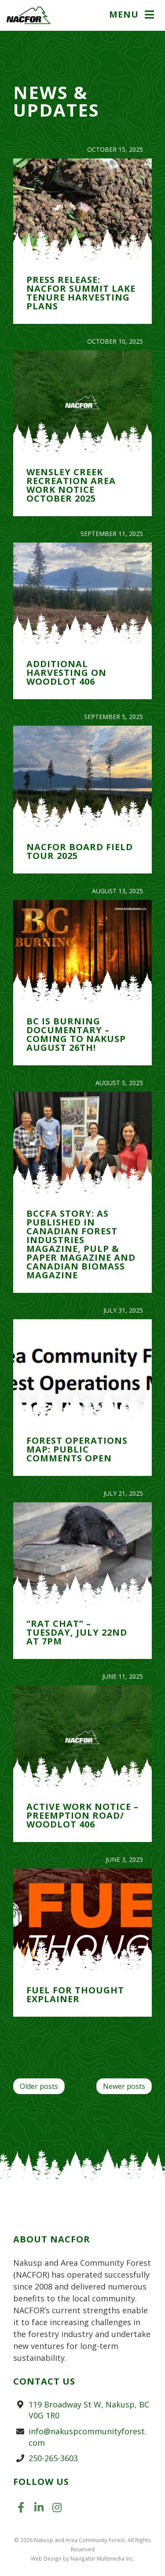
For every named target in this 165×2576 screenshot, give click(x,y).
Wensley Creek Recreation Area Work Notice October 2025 (71, 485)
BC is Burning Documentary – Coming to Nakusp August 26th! (76, 1034)
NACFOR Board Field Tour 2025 (79, 851)
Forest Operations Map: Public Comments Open (77, 1449)
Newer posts (124, 2086)
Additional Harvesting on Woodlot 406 (66, 672)
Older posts (39, 2086)
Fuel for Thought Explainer (75, 1994)
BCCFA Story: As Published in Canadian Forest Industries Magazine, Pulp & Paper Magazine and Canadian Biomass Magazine (81, 1244)
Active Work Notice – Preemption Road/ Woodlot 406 (82, 1815)
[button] (132, 15)
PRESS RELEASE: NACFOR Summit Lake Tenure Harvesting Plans (81, 293)
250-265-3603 (53, 2458)
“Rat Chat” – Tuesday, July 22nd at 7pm (76, 1632)
